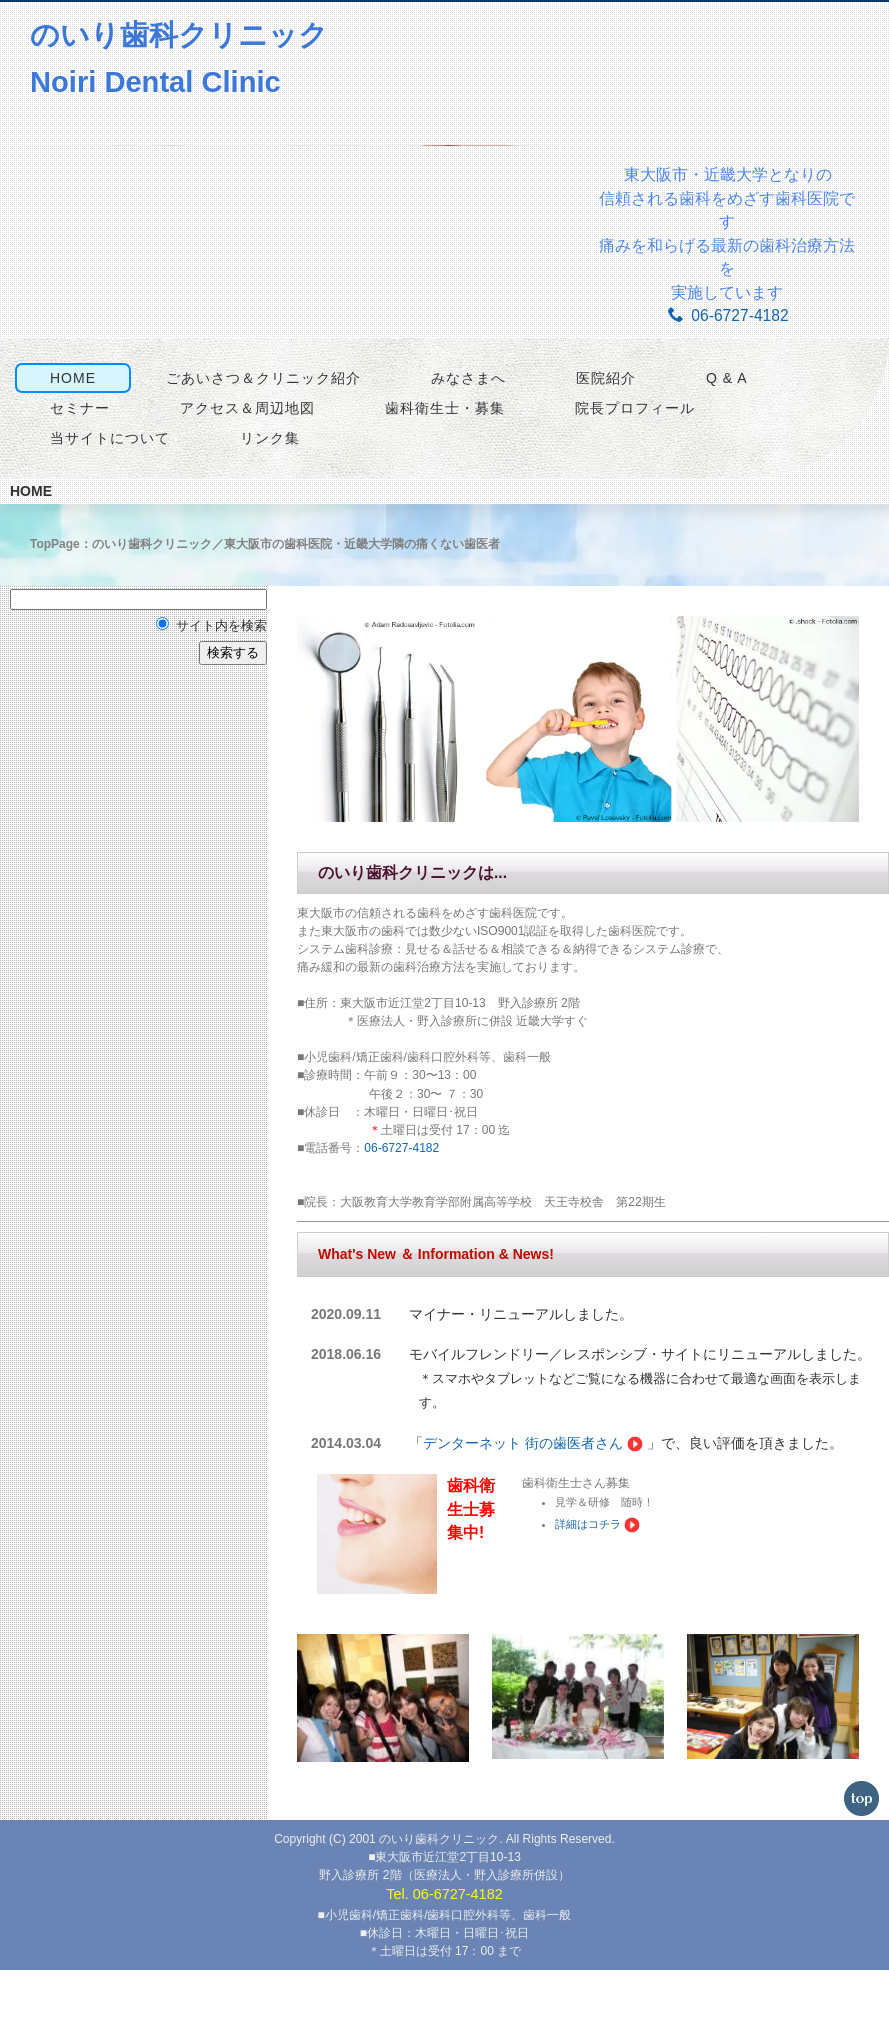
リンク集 (263, 526)
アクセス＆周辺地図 (240, 496)
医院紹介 (599, 466)
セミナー (73, 496)
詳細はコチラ (586, 1594)
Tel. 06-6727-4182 (444, 1969)
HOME (66, 466)
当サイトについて (103, 526)
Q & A (720, 466)
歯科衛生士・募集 (438, 496)
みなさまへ (461, 466)
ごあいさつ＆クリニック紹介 (256, 466)
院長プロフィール (628, 496)
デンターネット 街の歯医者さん (518, 1513)
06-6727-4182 (728, 315)
